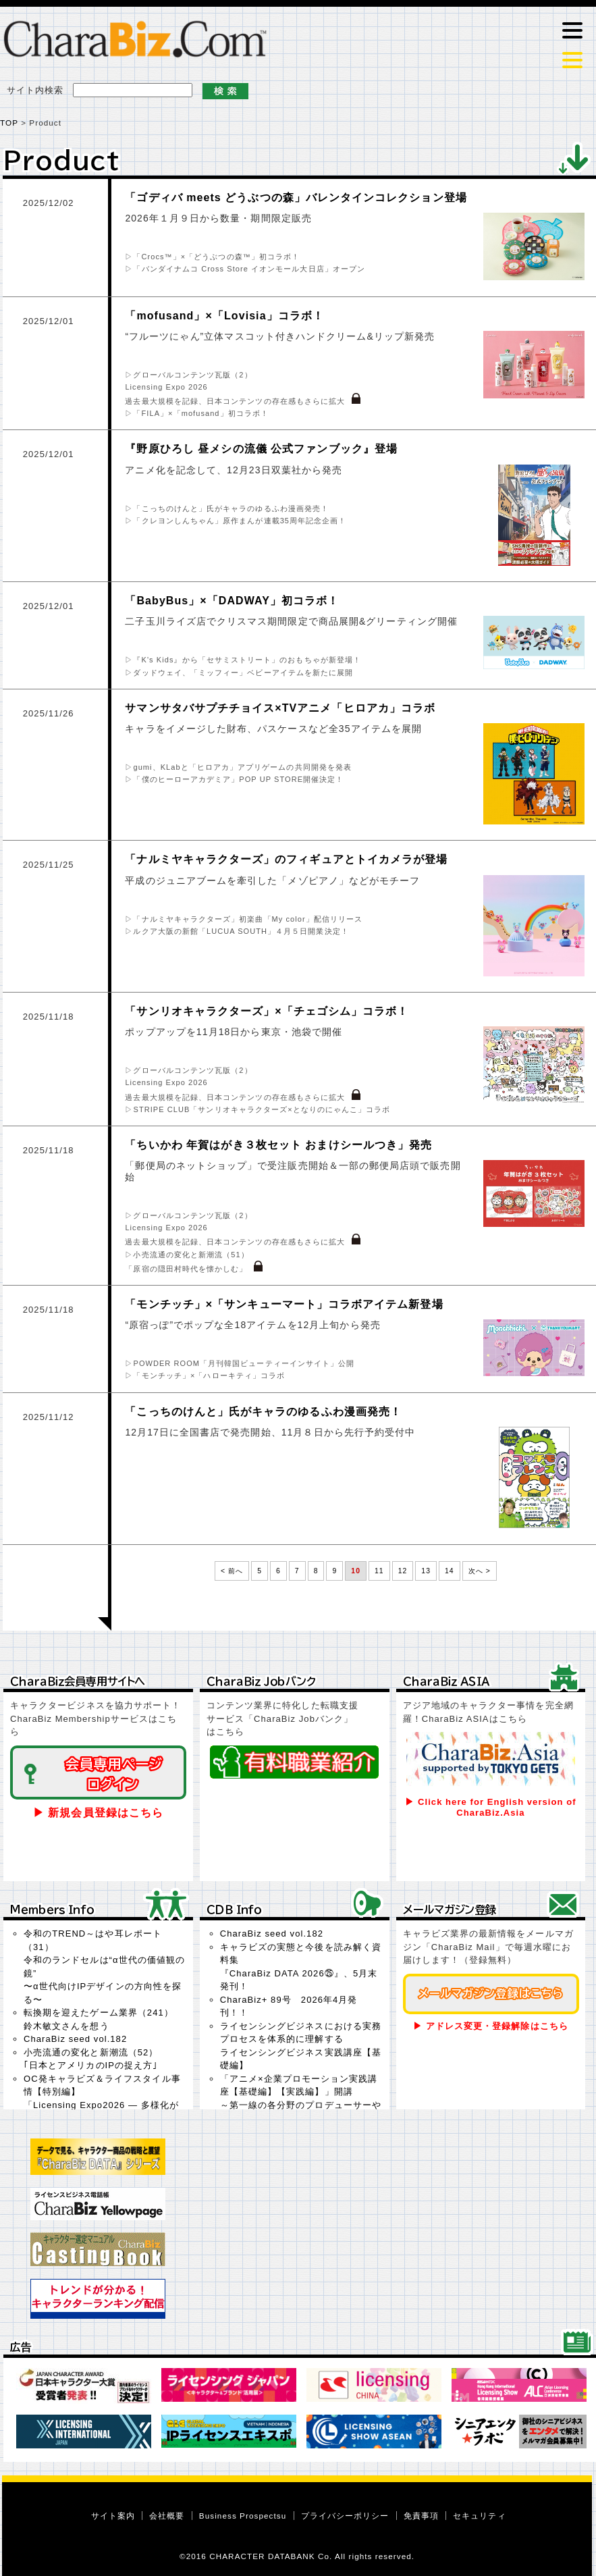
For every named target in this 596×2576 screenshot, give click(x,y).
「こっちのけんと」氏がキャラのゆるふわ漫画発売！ (263, 1411)
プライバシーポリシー (345, 2515)
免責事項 (421, 2515)
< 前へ (232, 1571)
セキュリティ (479, 2515)
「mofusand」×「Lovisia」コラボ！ (224, 315)
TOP (9, 122)
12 (403, 1571)
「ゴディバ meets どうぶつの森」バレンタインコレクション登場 (295, 197)
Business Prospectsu (242, 2515)
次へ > (479, 1571)
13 (426, 1571)
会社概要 (166, 2515)
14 (449, 1571)
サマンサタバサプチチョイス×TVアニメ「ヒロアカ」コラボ (280, 708)
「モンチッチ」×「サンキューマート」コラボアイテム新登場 (284, 1304)
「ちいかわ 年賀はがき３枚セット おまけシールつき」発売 (278, 1145)
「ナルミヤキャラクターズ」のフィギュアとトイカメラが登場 (286, 859)
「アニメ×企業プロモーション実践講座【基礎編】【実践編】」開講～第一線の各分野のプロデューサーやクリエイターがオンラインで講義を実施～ (300, 2105)
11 (379, 1571)
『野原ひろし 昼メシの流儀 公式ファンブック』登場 (261, 448)
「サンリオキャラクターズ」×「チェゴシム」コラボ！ (266, 1011)
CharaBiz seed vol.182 (75, 2039)
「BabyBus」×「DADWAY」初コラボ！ (232, 600)
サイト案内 (113, 2515)
